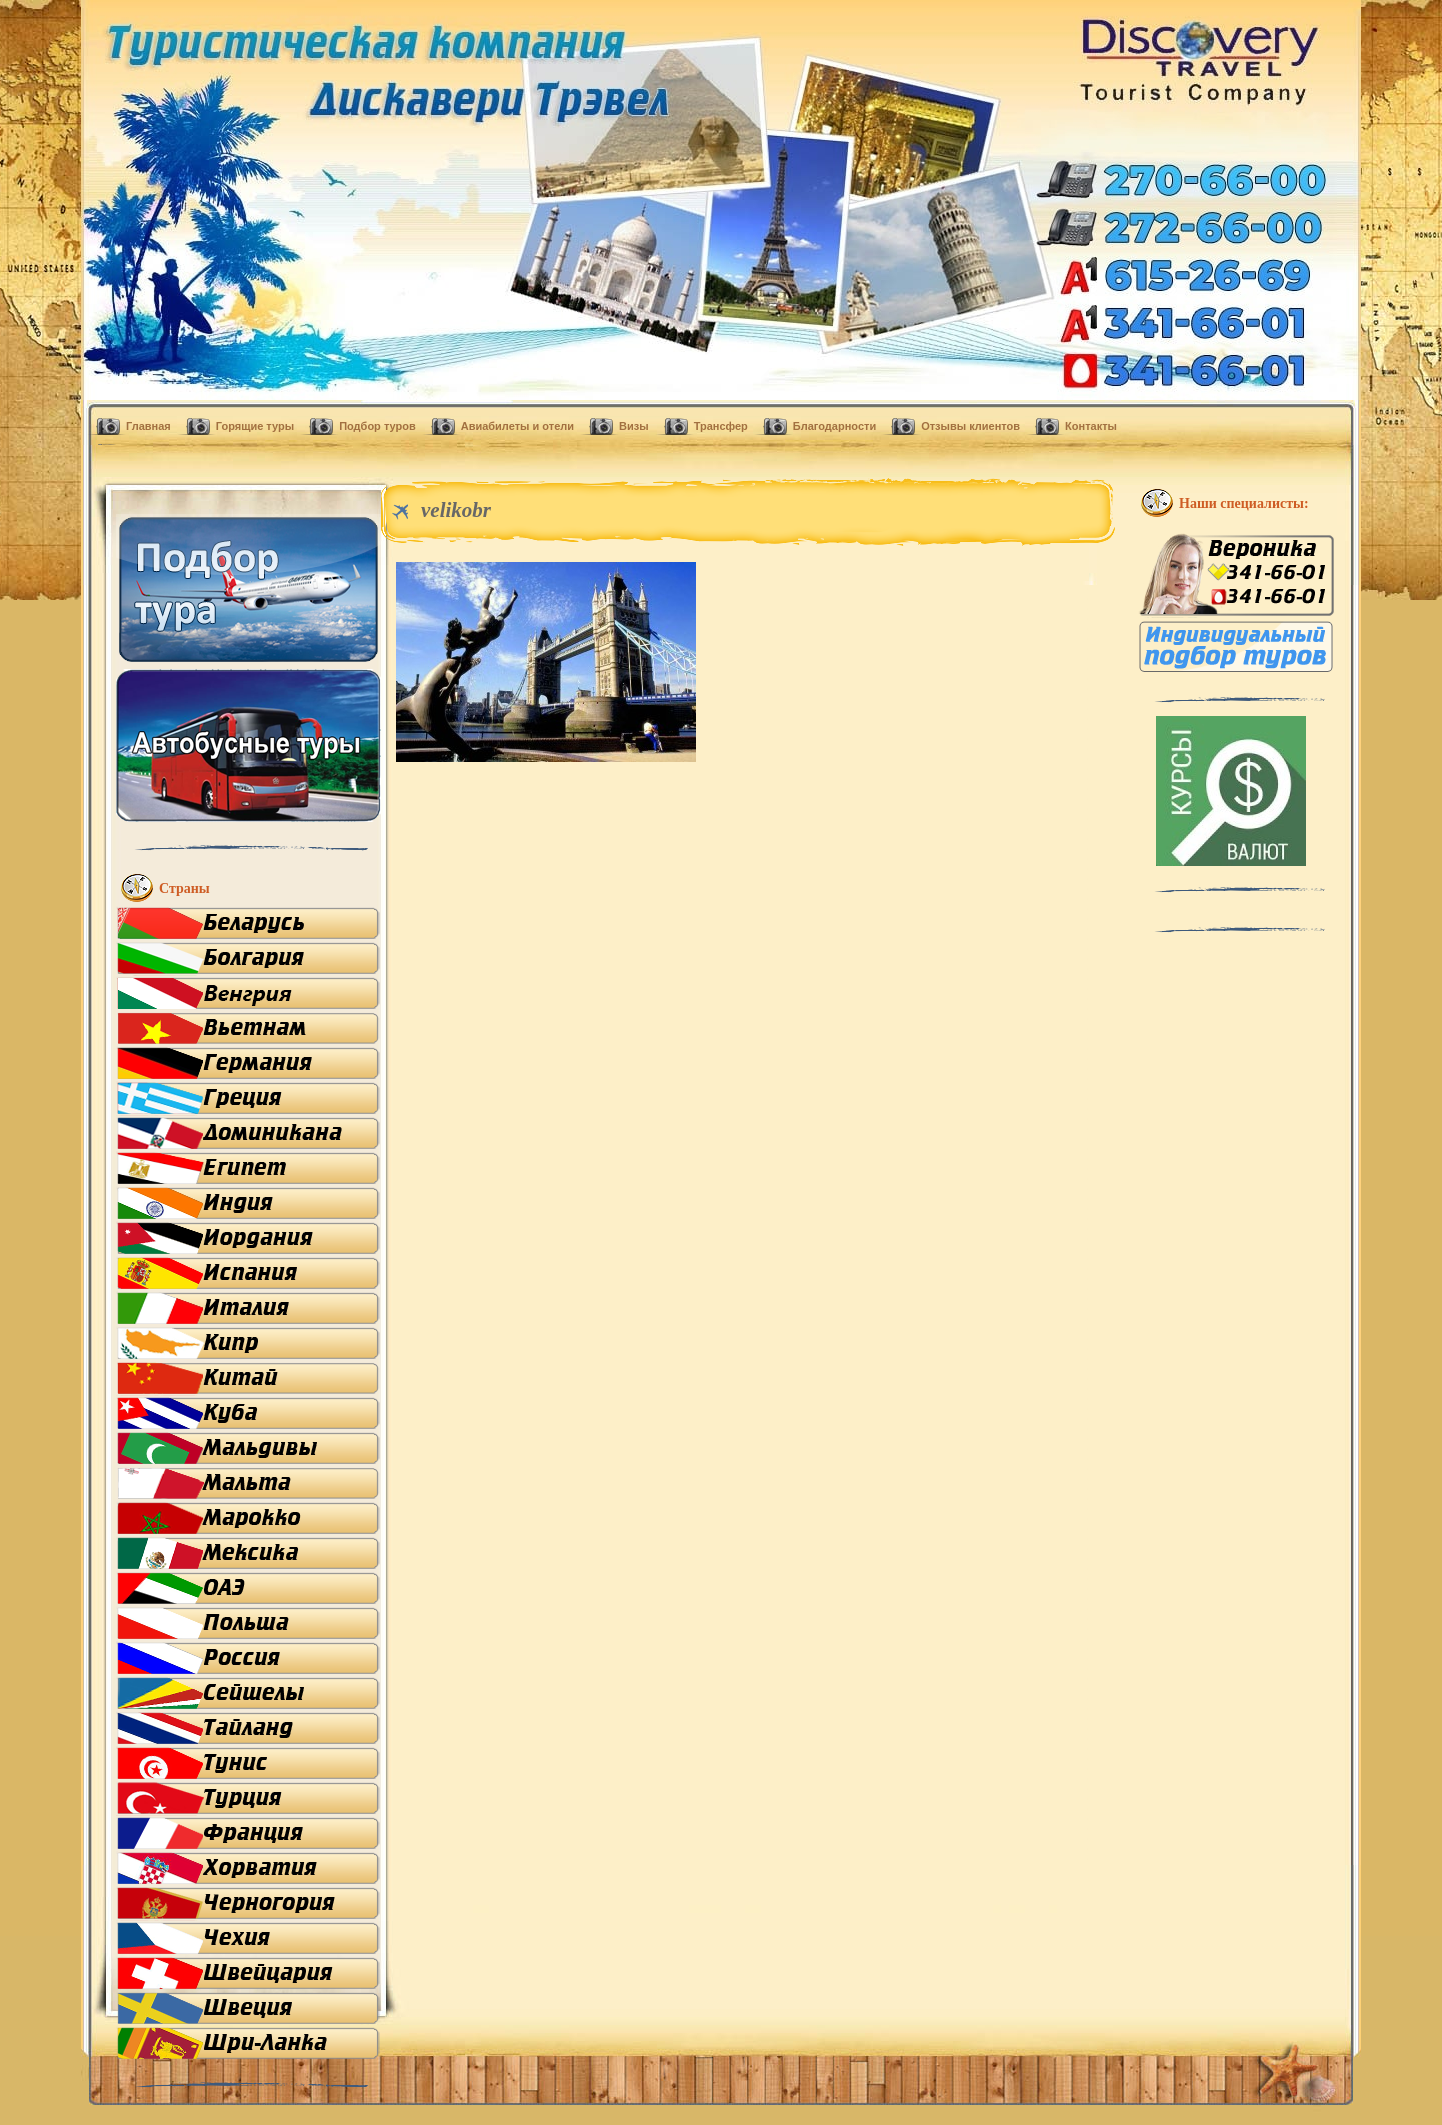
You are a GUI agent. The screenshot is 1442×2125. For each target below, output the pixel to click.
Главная (148, 426)
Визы (634, 426)
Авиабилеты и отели (517, 426)
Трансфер (721, 426)
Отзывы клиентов (970, 426)
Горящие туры (255, 426)
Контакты (1091, 426)
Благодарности (834, 426)
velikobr (456, 510)
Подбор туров (377, 426)
